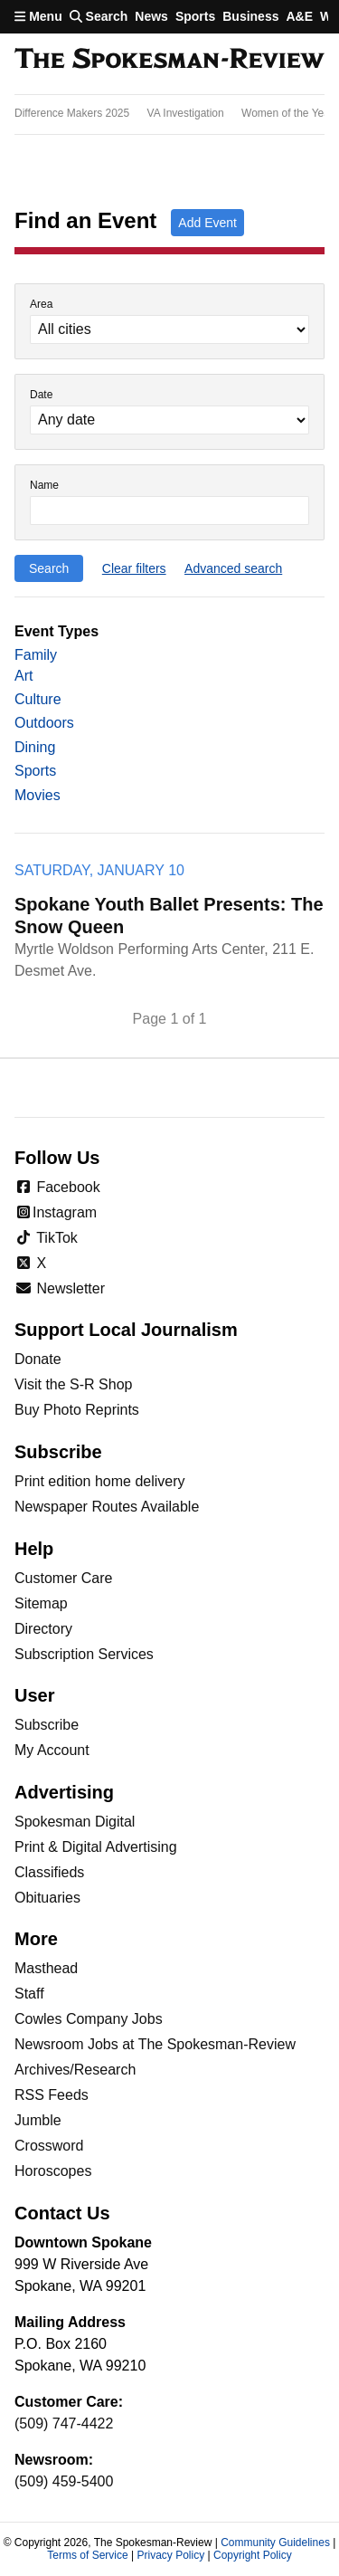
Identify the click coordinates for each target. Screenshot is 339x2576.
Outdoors (44, 722)
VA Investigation (185, 113)
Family (35, 655)
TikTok (46, 1237)
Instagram (55, 1212)
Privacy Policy (170, 2555)
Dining (34, 747)
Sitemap (41, 1603)
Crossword (48, 2145)
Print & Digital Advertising (95, 1847)
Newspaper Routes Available (106, 1506)
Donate (37, 1359)
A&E (299, 16)
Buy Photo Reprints (76, 1409)
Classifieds (49, 1872)
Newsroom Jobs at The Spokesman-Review (155, 2044)
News (151, 16)
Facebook (57, 1187)
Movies (37, 795)
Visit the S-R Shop (73, 1384)
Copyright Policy (252, 2555)
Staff (29, 1993)
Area (41, 304)
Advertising (64, 1792)
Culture (37, 699)
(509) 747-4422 (63, 2423)
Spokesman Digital (74, 1821)
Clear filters (134, 568)
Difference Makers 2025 (71, 113)
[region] (169, 114)
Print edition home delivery (99, 1481)
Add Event (207, 222)
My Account (51, 1750)
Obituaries (47, 1897)
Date (41, 395)
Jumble (37, 2120)
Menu (38, 16)
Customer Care (63, 1578)
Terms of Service (87, 2555)
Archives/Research (75, 2069)
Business (250, 16)
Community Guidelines (275, 2542)
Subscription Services (84, 1654)
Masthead (46, 1968)
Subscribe (46, 1724)
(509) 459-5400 (63, 2481)
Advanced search (233, 568)
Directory (43, 1628)
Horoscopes (52, 2171)
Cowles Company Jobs (88, 2019)
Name (44, 485)
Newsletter (59, 1288)
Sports (195, 16)
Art (23, 675)
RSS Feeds (51, 2095)
